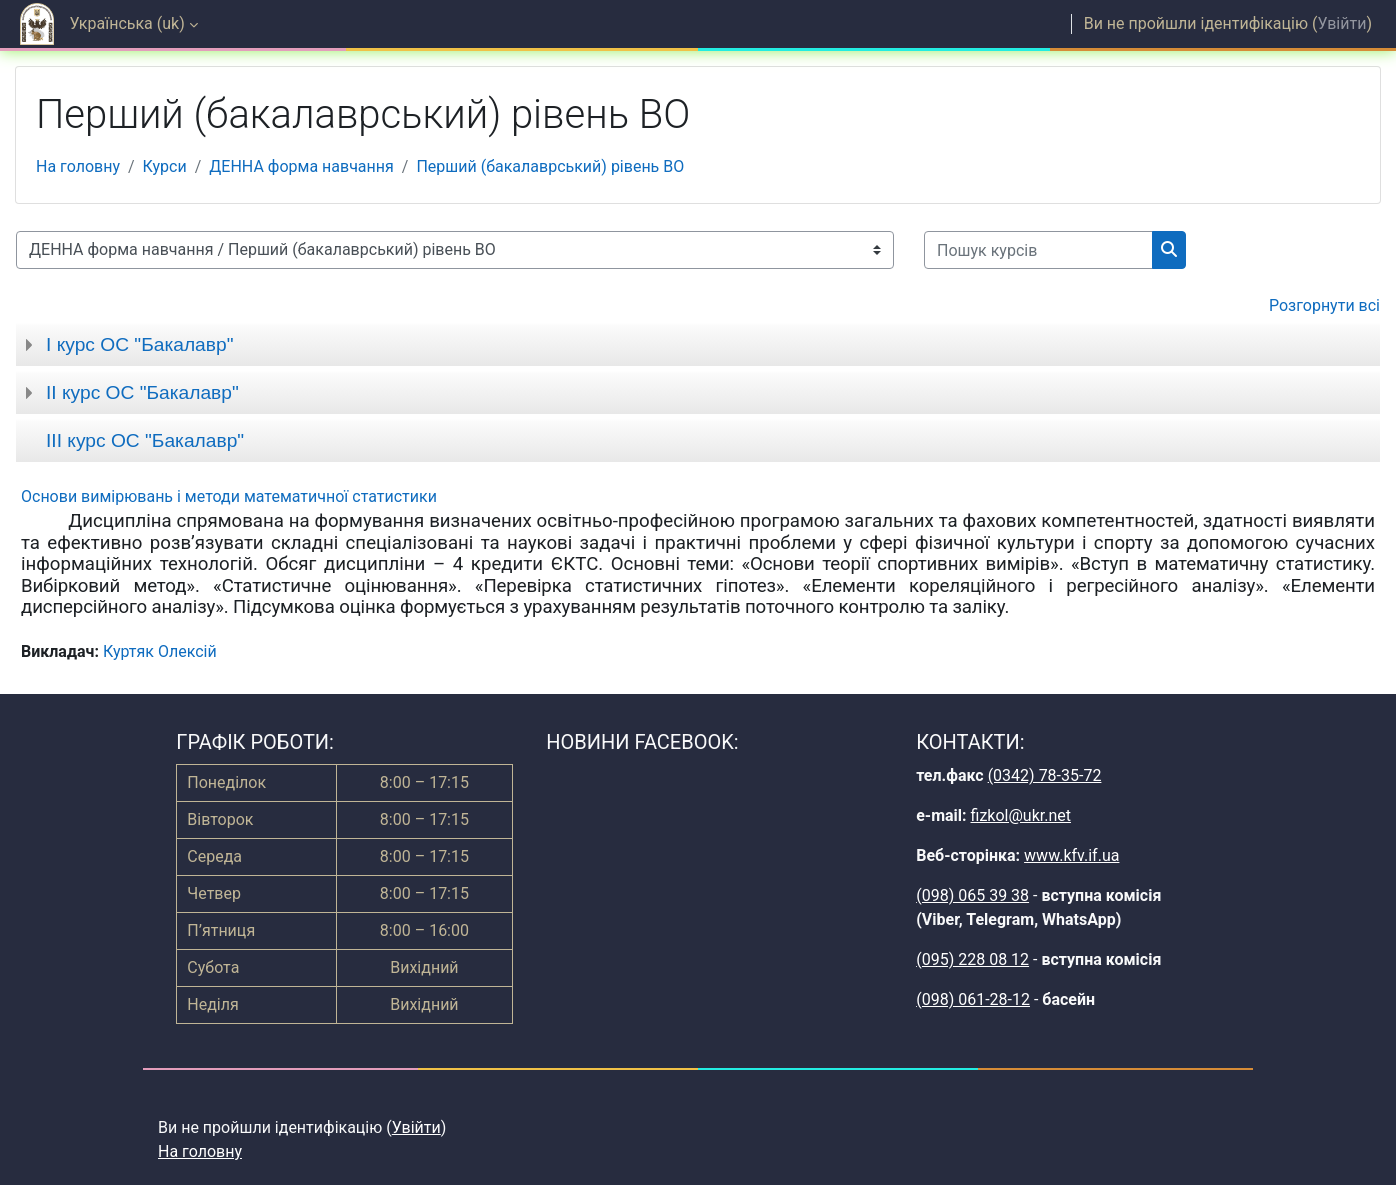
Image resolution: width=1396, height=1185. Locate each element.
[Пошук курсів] (1038, 250)
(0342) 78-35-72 (1045, 775)
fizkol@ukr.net (1021, 815)
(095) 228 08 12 (972, 959)
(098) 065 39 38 (972, 895)
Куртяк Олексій (160, 651)
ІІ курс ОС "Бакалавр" (142, 392)
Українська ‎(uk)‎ (127, 23)
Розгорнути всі (1324, 305)
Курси (165, 166)
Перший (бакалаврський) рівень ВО (550, 166)
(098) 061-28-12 (973, 999)
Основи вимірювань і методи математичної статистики (229, 496)
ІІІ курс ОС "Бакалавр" (145, 440)
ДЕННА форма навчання (301, 166)
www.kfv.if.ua (1071, 855)
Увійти (1341, 23)
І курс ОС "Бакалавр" (139, 344)
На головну (78, 166)
